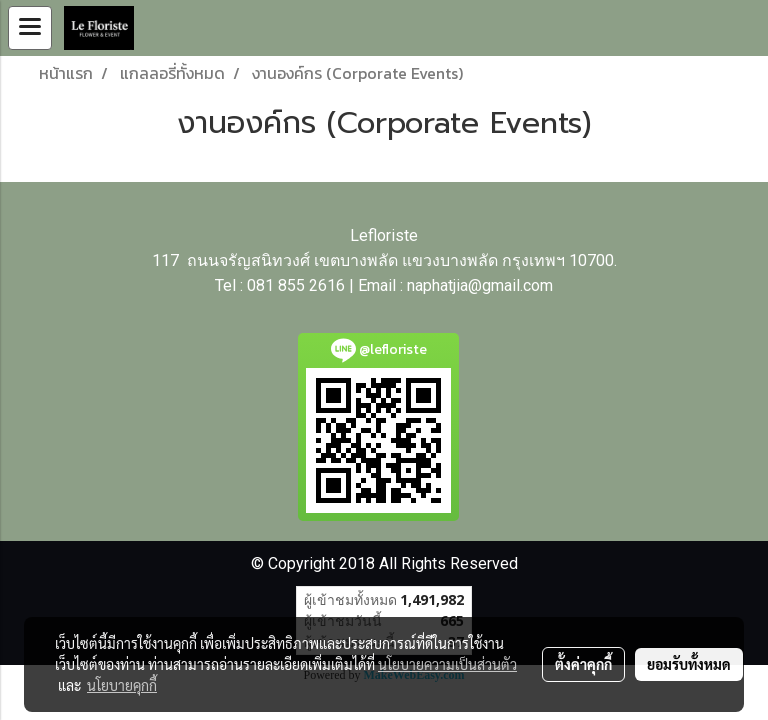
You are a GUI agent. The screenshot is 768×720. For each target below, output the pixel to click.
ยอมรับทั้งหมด (689, 664)
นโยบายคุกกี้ (122, 685)
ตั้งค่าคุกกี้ (583, 664)
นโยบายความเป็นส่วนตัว (447, 664)
